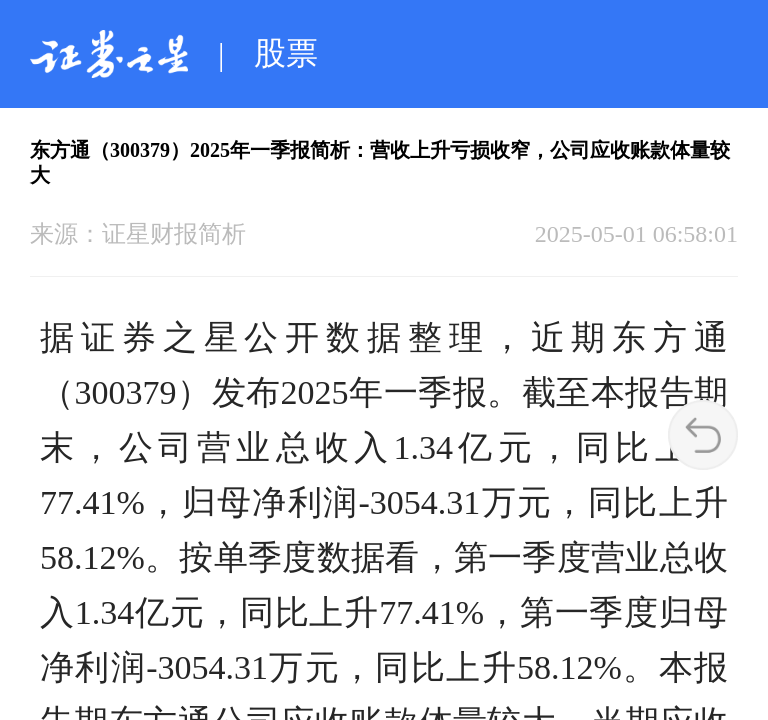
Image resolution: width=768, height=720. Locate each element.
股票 (286, 53)
